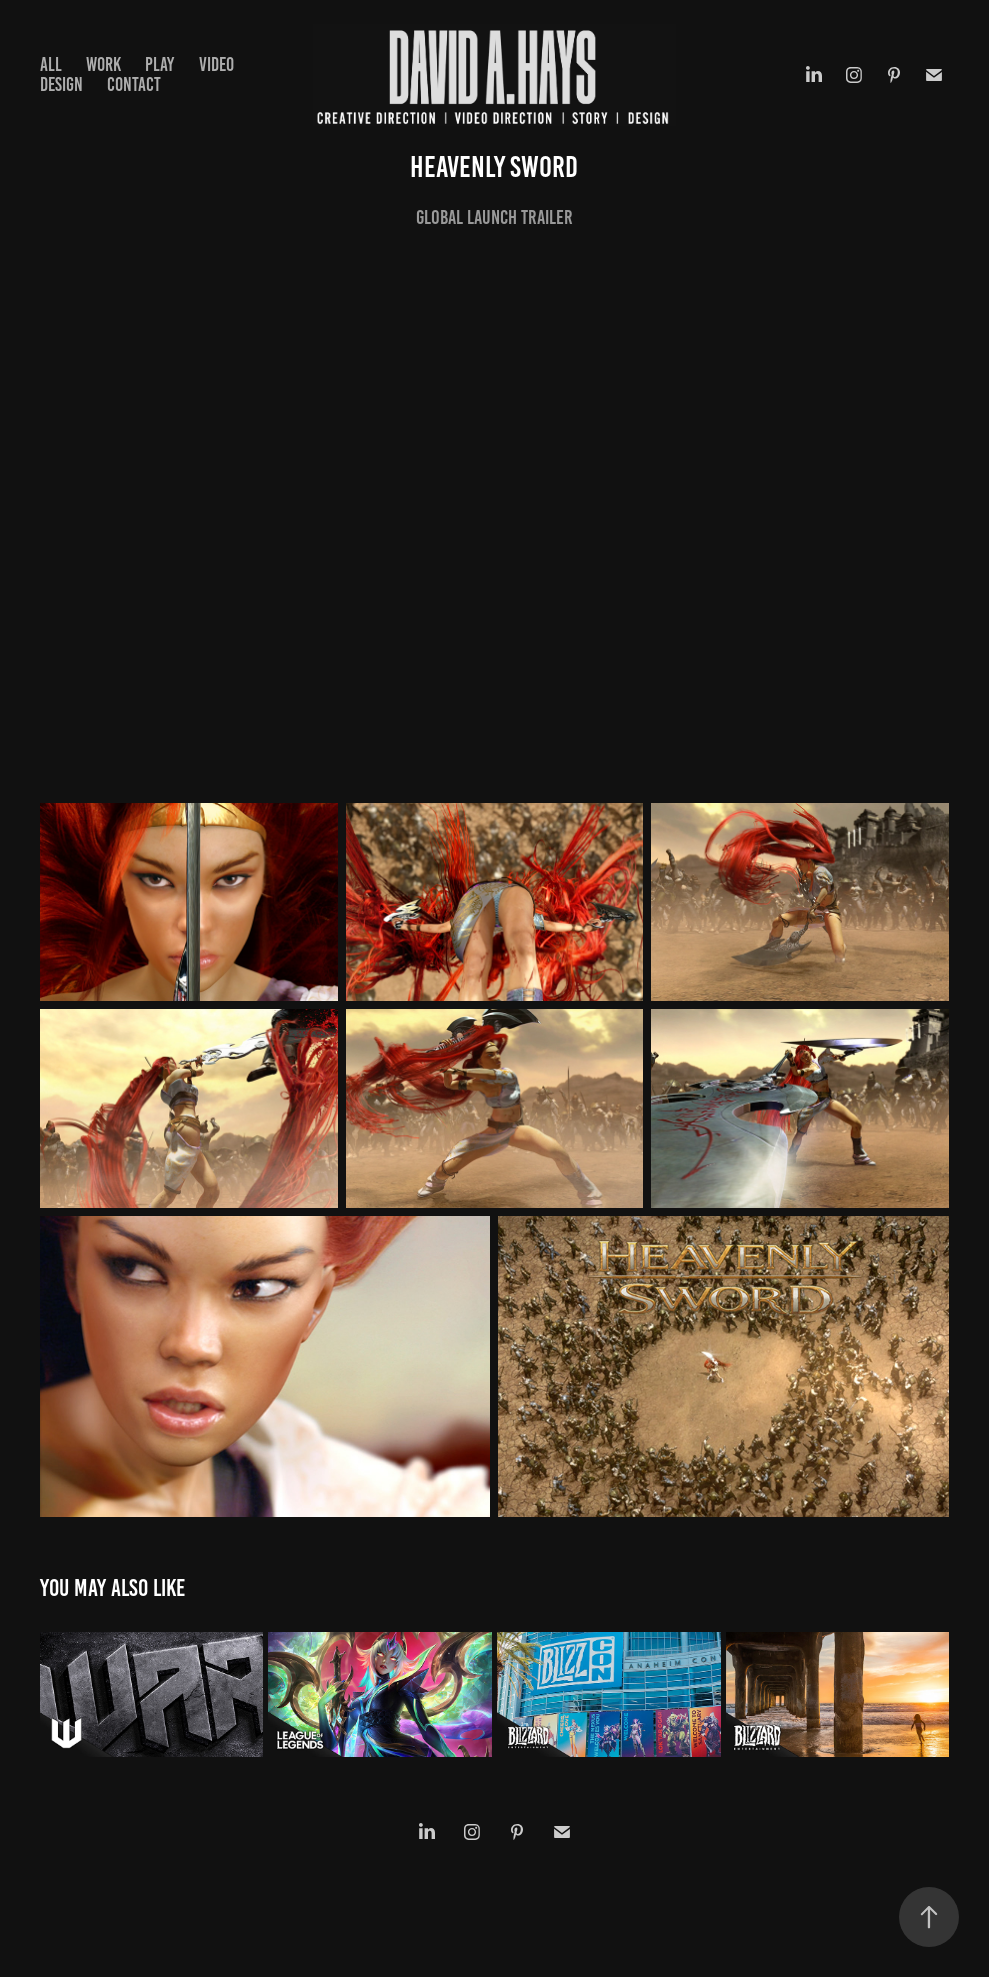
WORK (103, 64)
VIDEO (216, 64)
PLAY (159, 64)
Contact (134, 84)
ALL (51, 64)
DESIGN (61, 84)
